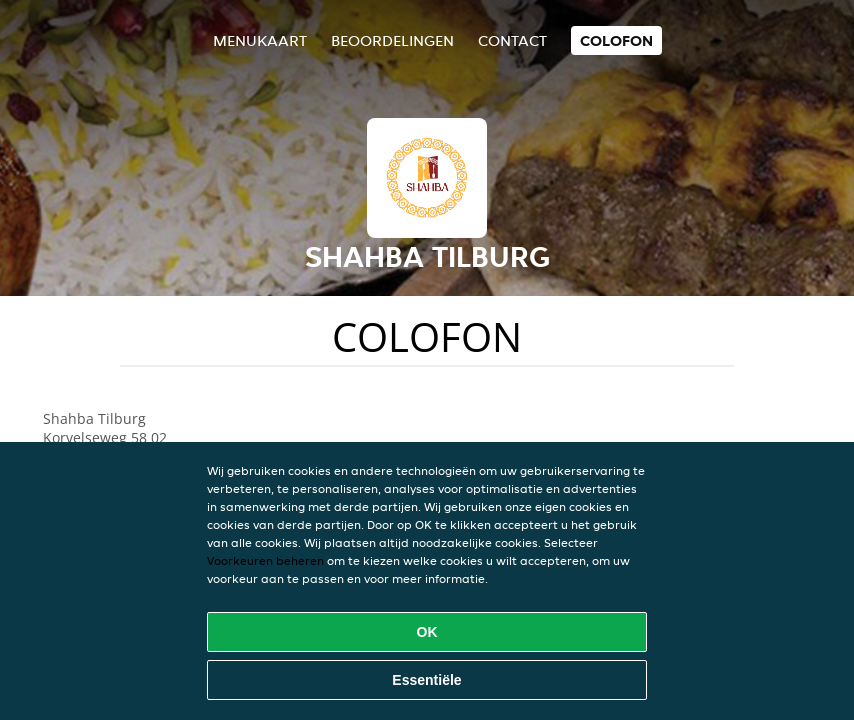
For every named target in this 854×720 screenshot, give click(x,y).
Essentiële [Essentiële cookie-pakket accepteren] (426, 680)
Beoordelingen (392, 40)
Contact (512, 40)
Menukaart (260, 40)
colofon (616, 40)
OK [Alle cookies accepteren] (427, 632)
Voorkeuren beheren (265, 560)
